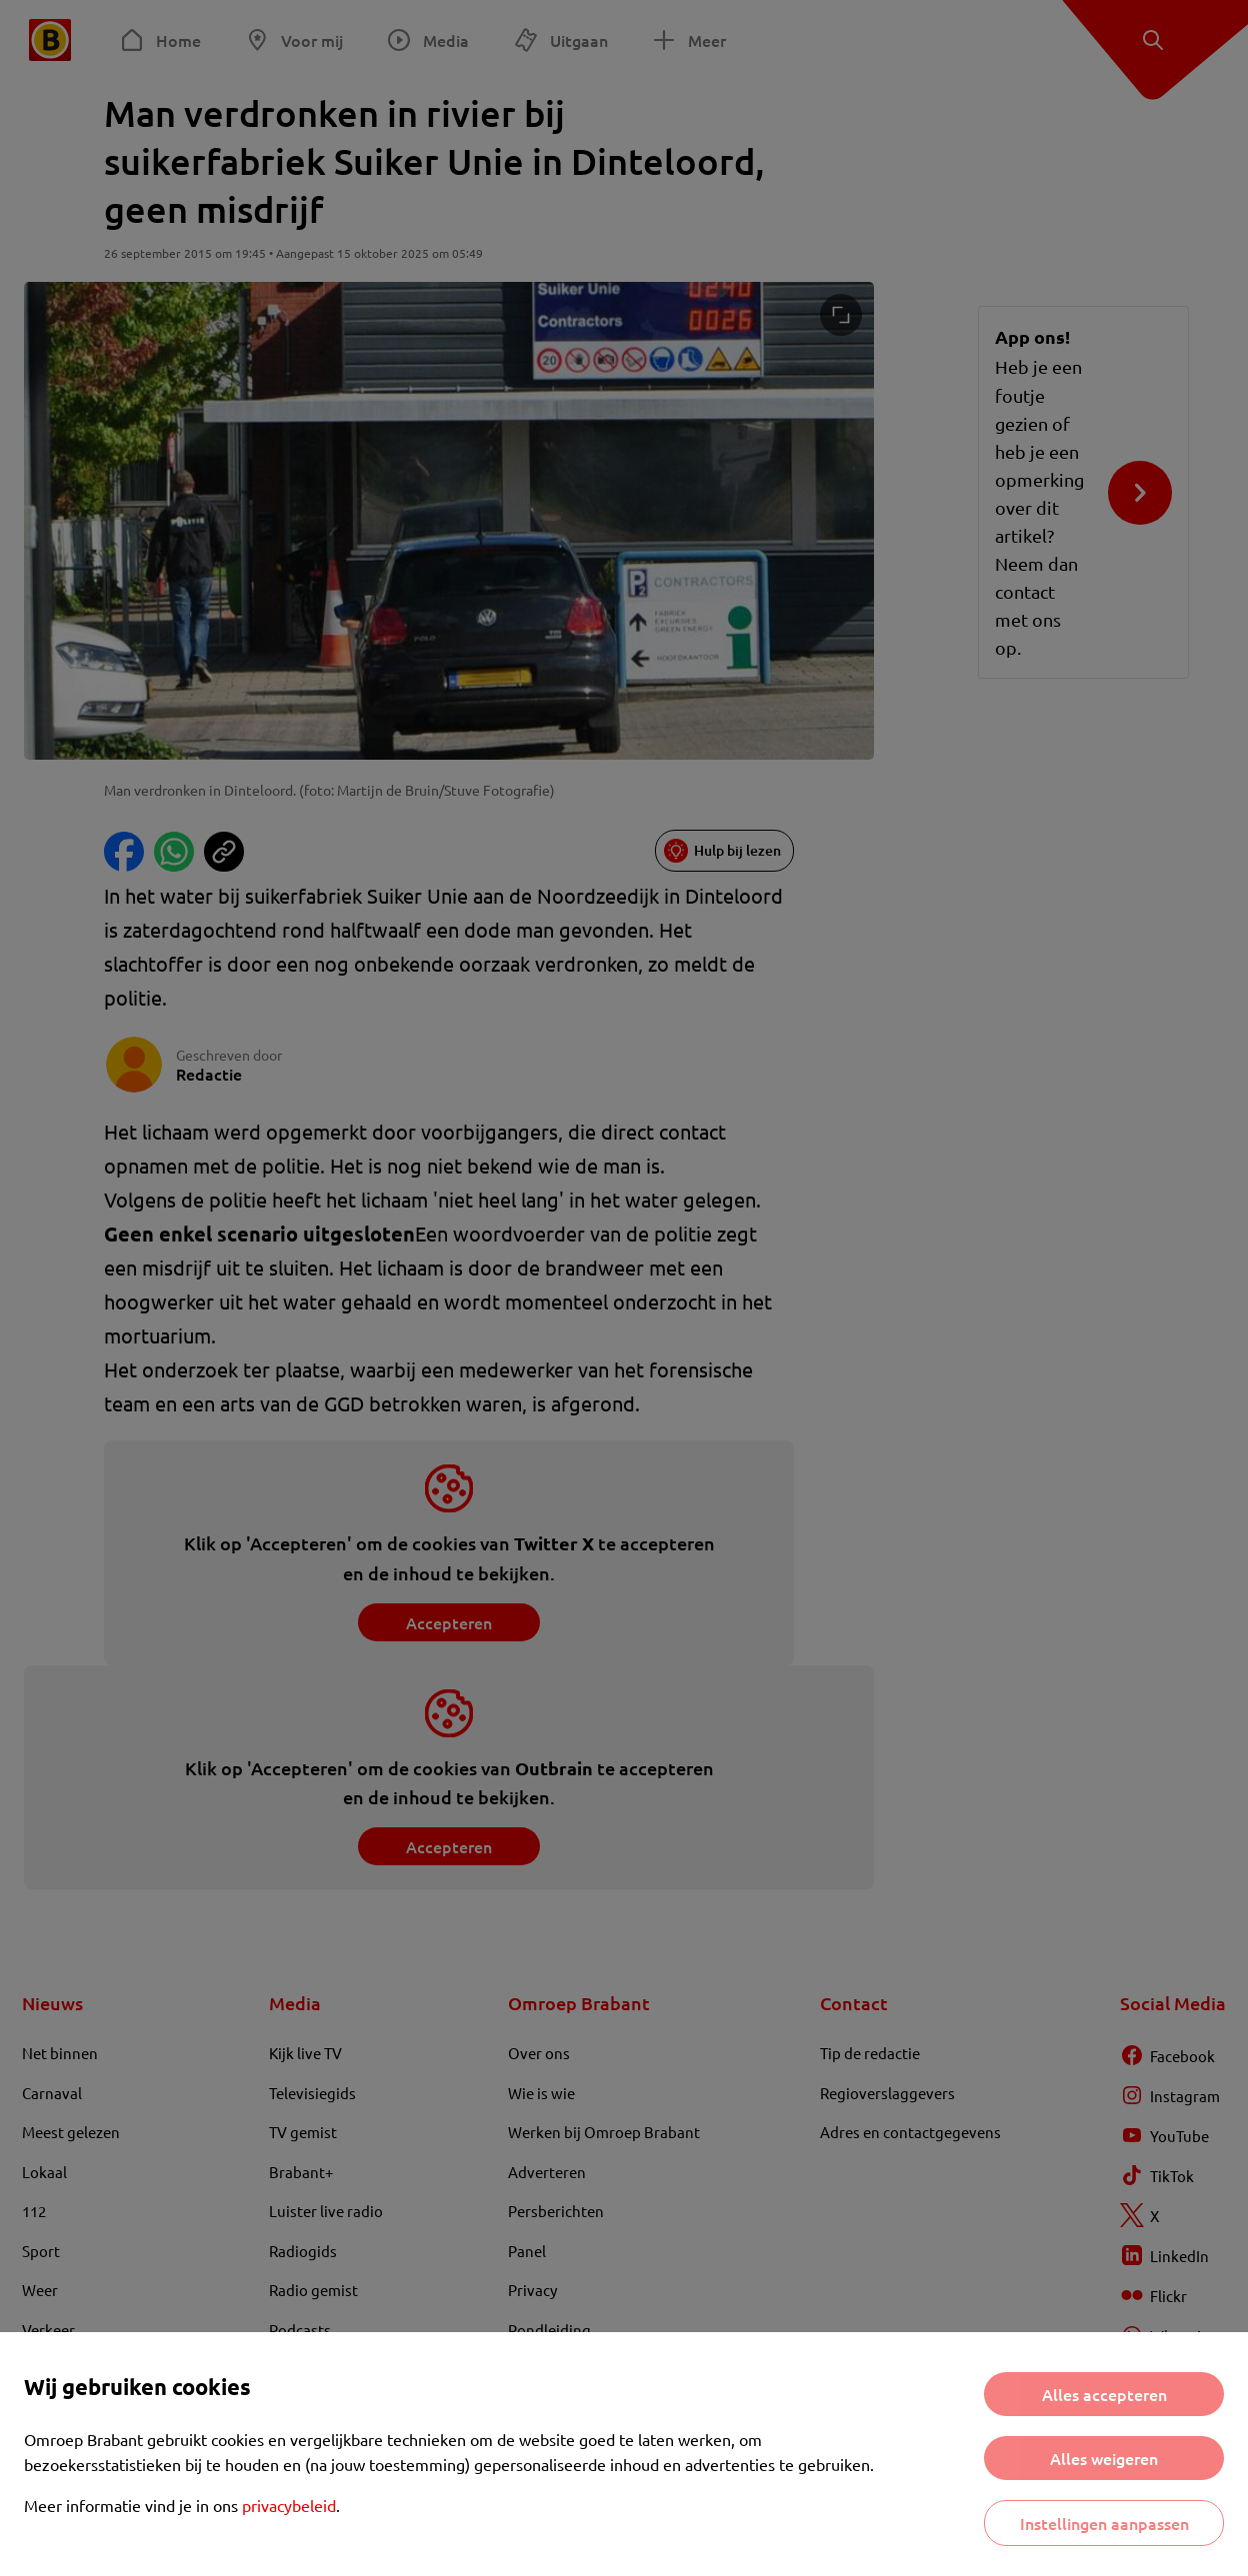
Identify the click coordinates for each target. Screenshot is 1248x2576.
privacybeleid (289, 2505)
